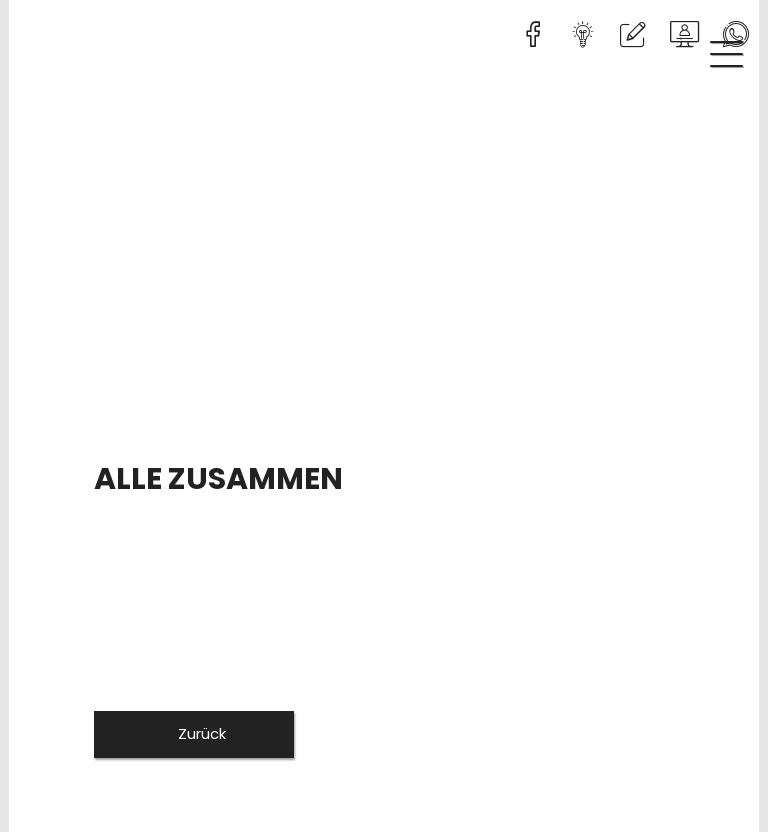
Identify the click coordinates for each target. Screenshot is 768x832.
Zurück (200, 733)
